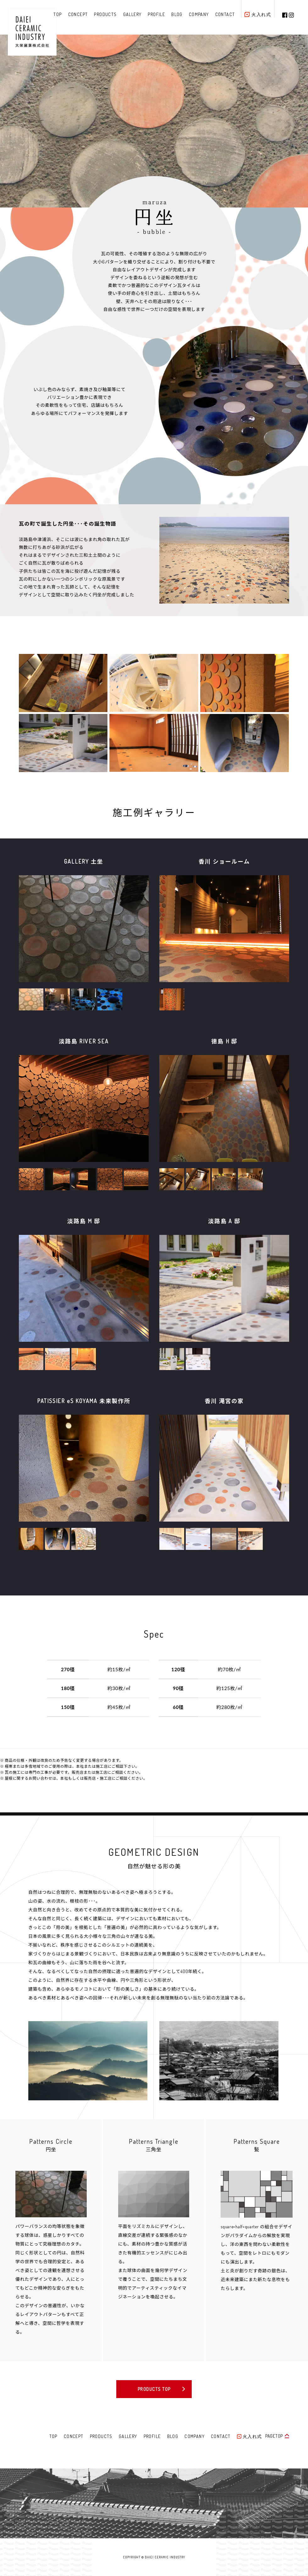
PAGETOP (274, 2436)
